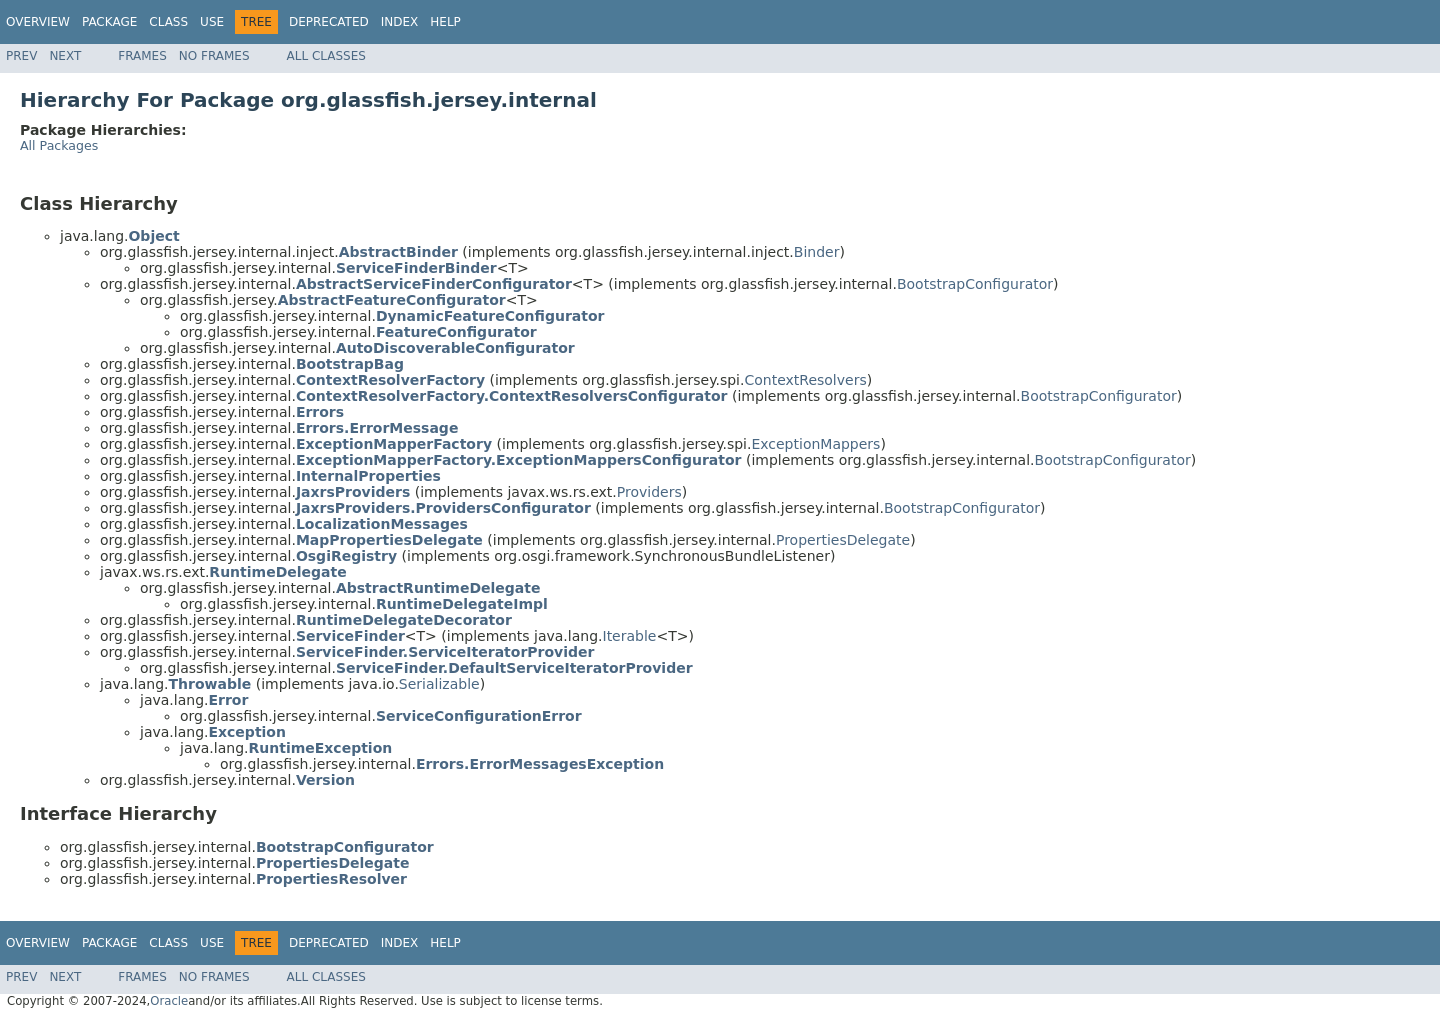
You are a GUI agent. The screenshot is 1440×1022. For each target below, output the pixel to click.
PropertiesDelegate (843, 540)
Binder (817, 252)
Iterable (630, 636)
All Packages (59, 145)
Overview (38, 22)
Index (400, 22)
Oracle (169, 1001)
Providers (649, 492)
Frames (142, 56)
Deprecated (329, 22)
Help (445, 22)
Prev (21, 56)
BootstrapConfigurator (975, 284)
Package (109, 22)
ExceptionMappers (815, 444)
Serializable (439, 684)
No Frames (214, 56)
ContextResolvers (805, 380)
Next (65, 56)
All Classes (326, 56)
